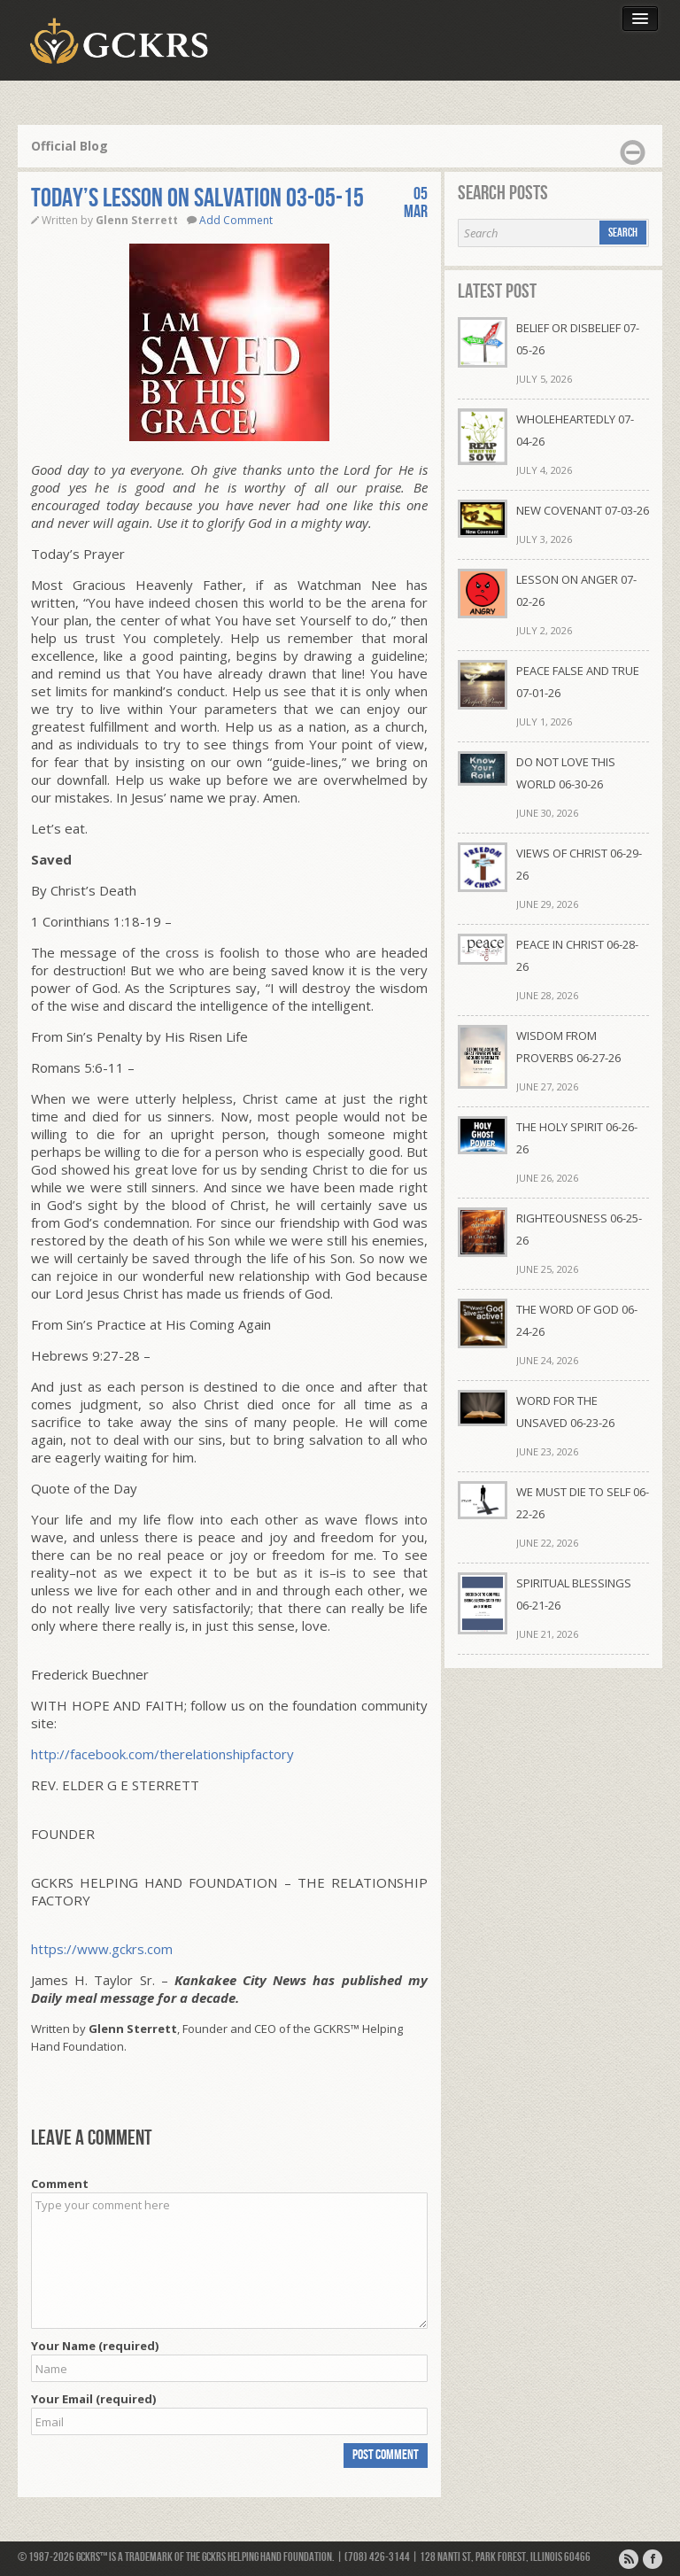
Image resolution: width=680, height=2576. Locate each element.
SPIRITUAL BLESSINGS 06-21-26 (573, 1594)
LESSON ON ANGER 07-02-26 (576, 590)
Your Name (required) (94, 2346)
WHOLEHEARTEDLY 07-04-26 (575, 430)
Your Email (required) (93, 2399)
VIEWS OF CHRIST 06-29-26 (579, 864)
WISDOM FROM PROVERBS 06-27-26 (568, 1047)
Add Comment (236, 220)
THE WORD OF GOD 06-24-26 (577, 1320)
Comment (60, 2184)
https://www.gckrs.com (102, 1949)
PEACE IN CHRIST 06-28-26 (577, 955)
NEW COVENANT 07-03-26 (582, 510)
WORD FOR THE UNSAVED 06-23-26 (565, 1412)
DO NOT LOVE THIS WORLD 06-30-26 (565, 773)
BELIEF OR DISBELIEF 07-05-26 (577, 339)
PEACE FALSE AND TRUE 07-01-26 (577, 682)
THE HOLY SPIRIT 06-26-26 (577, 1138)
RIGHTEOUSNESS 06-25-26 (579, 1229)
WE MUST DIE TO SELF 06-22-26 (582, 1503)
